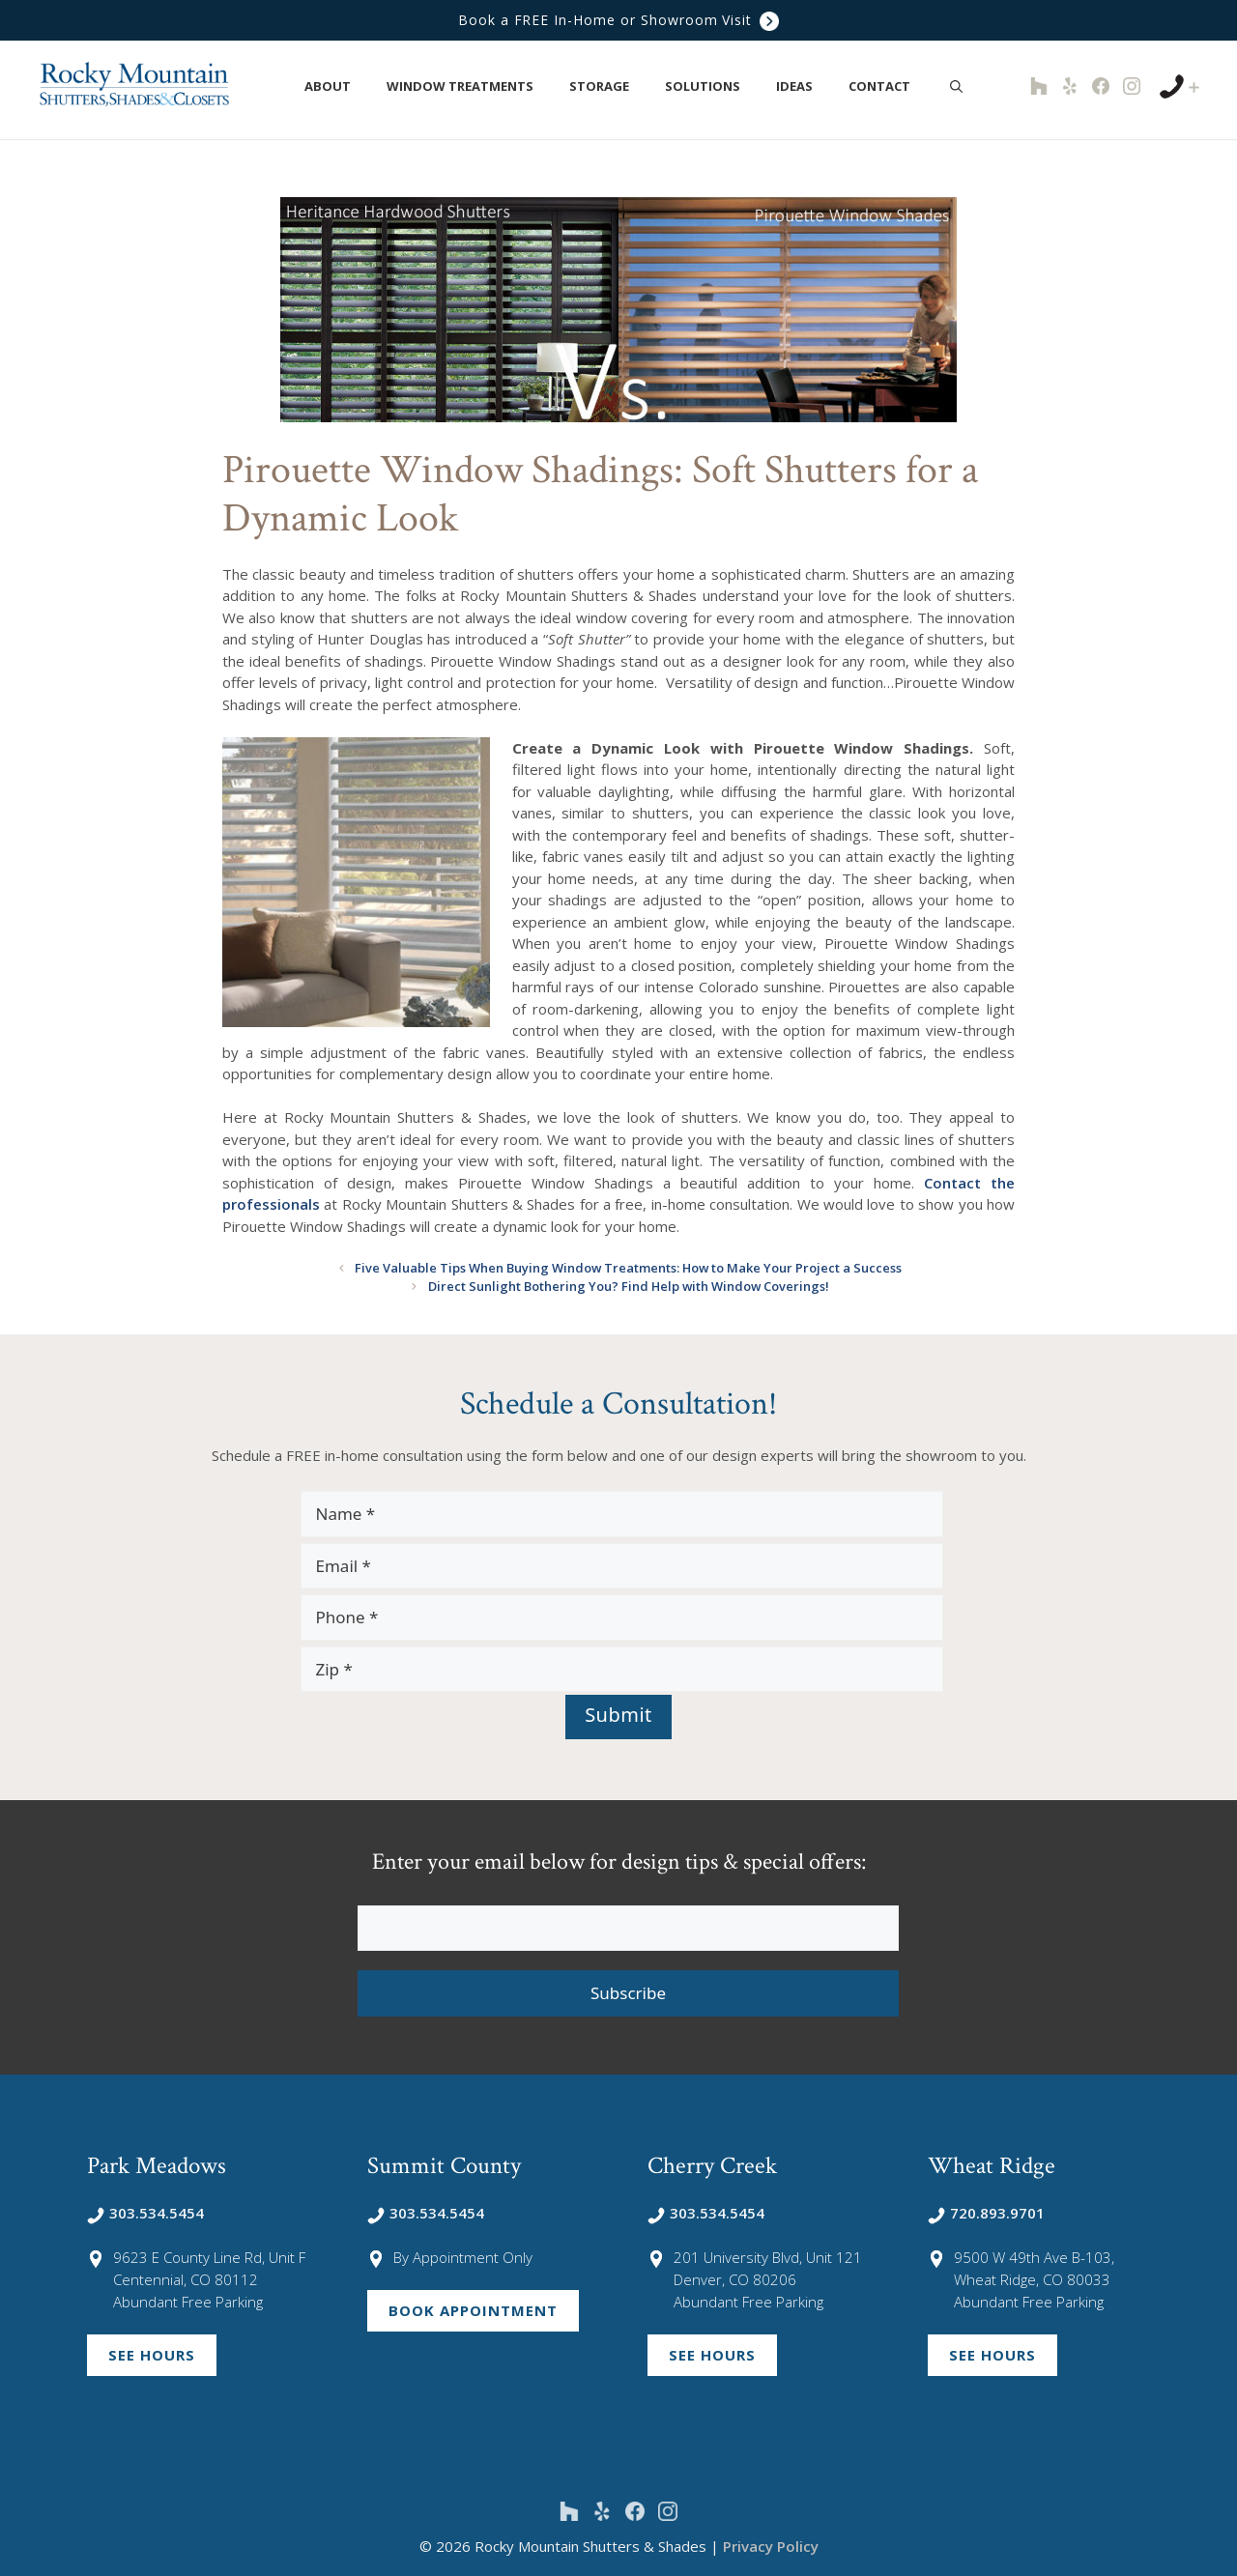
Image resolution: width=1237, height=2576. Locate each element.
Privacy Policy (771, 2546)
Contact (890, 86)
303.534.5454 (145, 2212)
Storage (609, 86)
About (337, 86)
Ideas (804, 86)
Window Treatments (470, 86)
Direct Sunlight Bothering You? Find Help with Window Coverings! (628, 1286)
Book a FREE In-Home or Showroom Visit (618, 21)
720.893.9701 (986, 2212)
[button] (362, 86)
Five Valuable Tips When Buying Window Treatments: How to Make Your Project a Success (628, 1267)
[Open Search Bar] (956, 86)
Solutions (713, 86)
